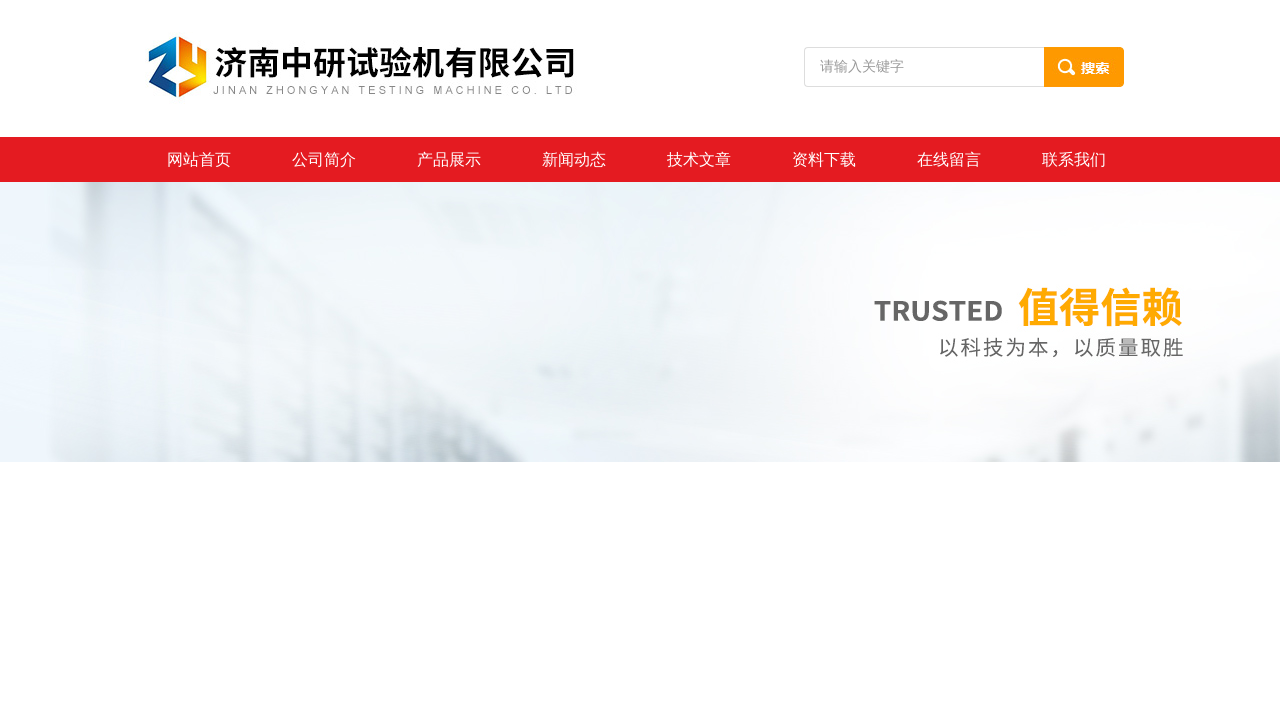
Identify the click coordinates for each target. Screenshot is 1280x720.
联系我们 (1074, 159)
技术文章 (699, 159)
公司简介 (324, 159)
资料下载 (824, 159)
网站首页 (199, 159)
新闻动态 (574, 159)
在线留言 (949, 159)
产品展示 (449, 159)
